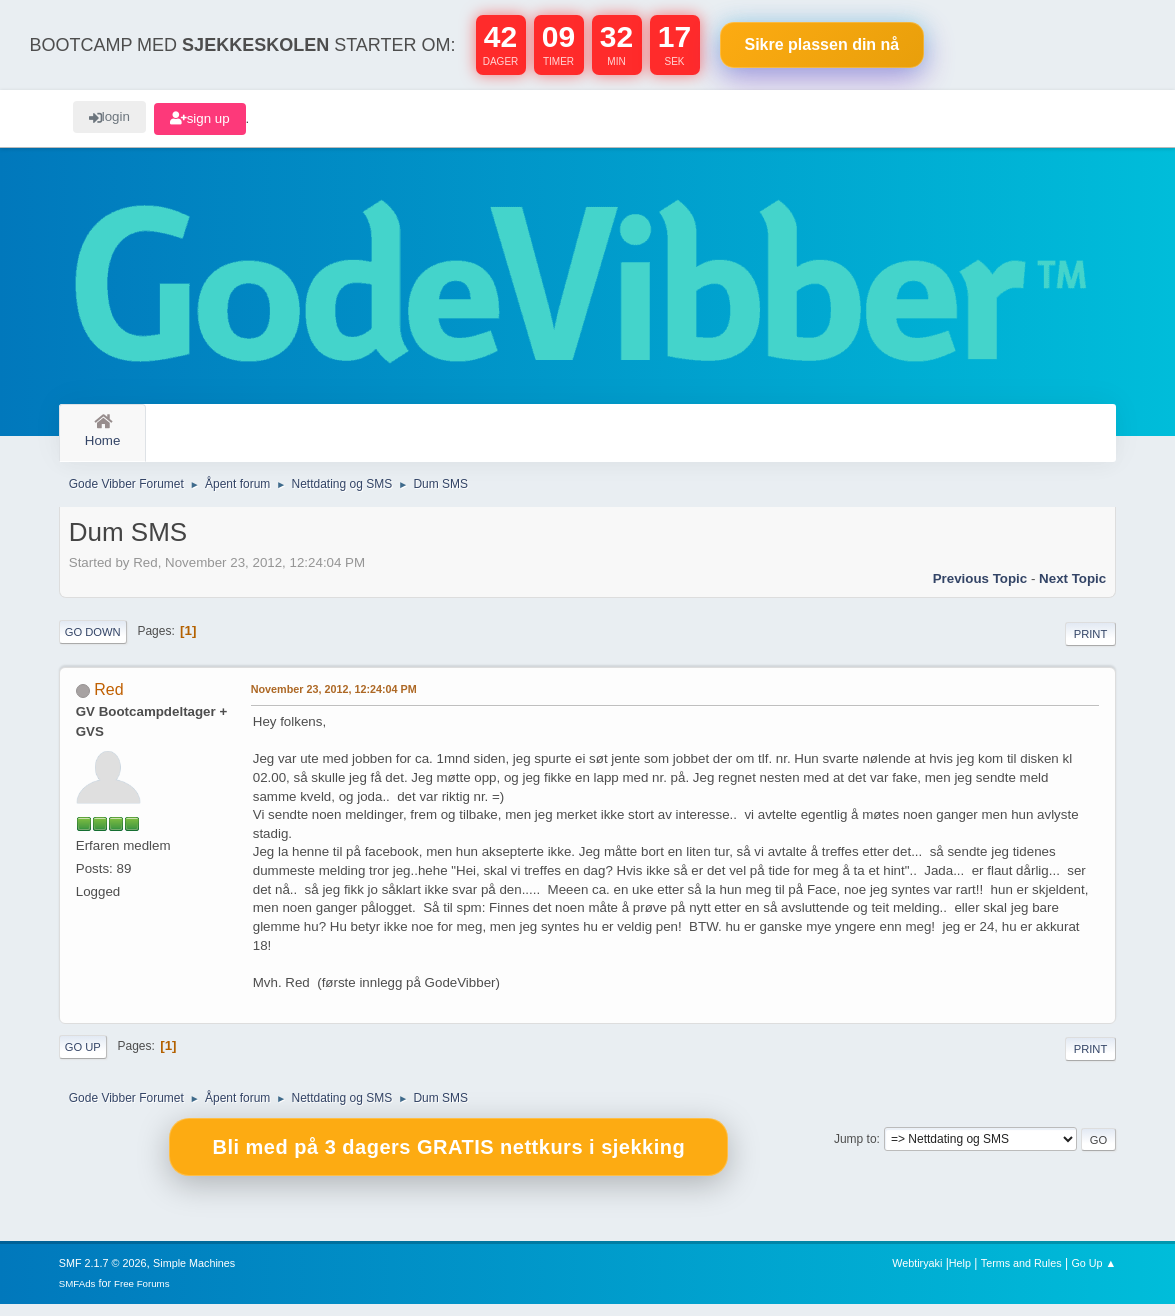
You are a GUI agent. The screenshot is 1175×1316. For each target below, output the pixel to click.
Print (1091, 645)
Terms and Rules (1021, 1275)
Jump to (855, 1151)
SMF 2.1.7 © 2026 (103, 1275)
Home (103, 431)
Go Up (83, 1059)
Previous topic (980, 589)
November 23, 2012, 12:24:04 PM (334, 701)
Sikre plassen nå (822, 44)
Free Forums (142, 1295)
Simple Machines (194, 1275)
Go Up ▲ (1093, 1275)
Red (108, 701)
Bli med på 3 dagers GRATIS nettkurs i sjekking (448, 1159)
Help (960, 1275)
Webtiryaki (917, 1275)
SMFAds (77, 1295)
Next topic (1072, 589)
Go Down (93, 643)
